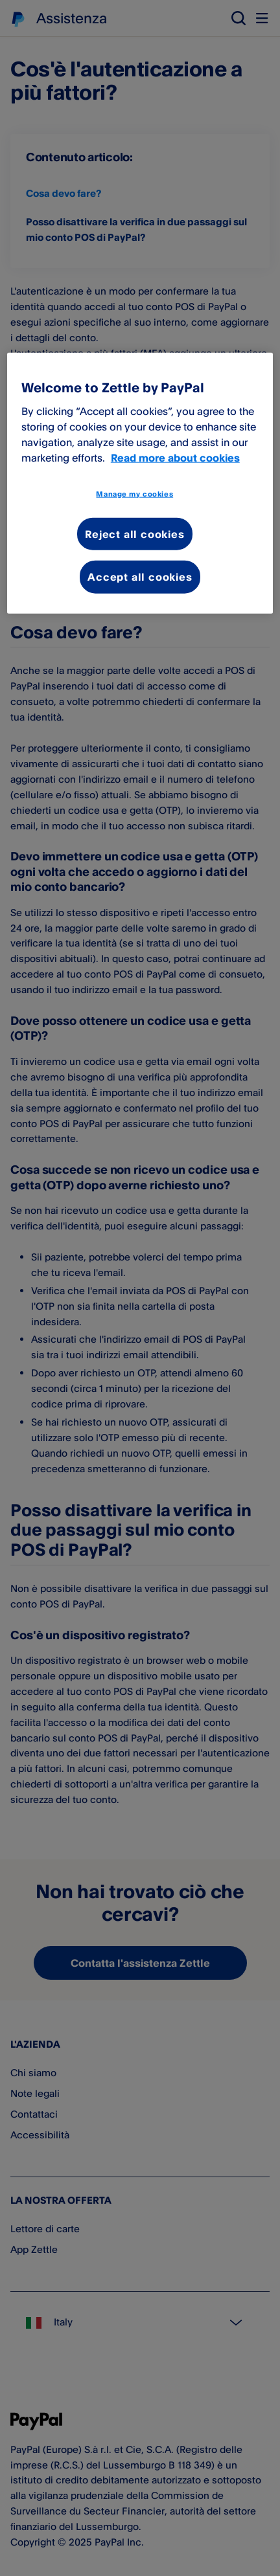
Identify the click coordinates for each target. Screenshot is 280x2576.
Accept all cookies (140, 576)
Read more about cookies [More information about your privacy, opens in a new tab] (175, 457)
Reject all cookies (134, 533)
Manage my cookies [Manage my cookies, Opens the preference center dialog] (134, 493)
